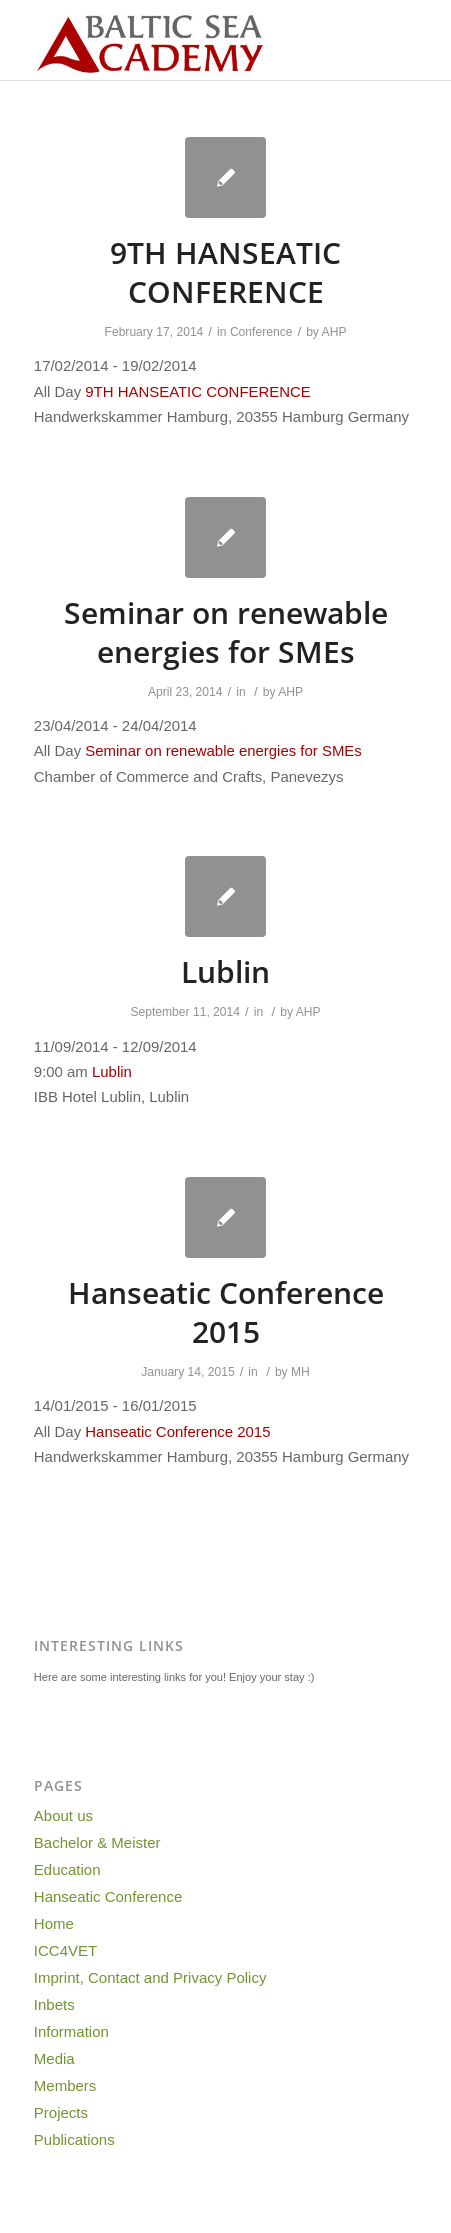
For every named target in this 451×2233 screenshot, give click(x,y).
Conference (261, 332)
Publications (74, 2139)
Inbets (54, 2004)
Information (71, 2031)
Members (65, 2085)
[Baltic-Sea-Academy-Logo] (187, 40)
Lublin (225, 971)
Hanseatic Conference (108, 1896)
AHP (334, 332)
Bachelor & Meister (97, 1842)
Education (67, 1869)
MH (300, 1372)
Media (54, 2058)
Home (54, 1923)
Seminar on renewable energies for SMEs (226, 632)
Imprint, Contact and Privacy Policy (150, 1977)
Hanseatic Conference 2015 (226, 1312)
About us (63, 1815)
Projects (61, 2112)
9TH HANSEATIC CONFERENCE (225, 272)
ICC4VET (65, 1950)
